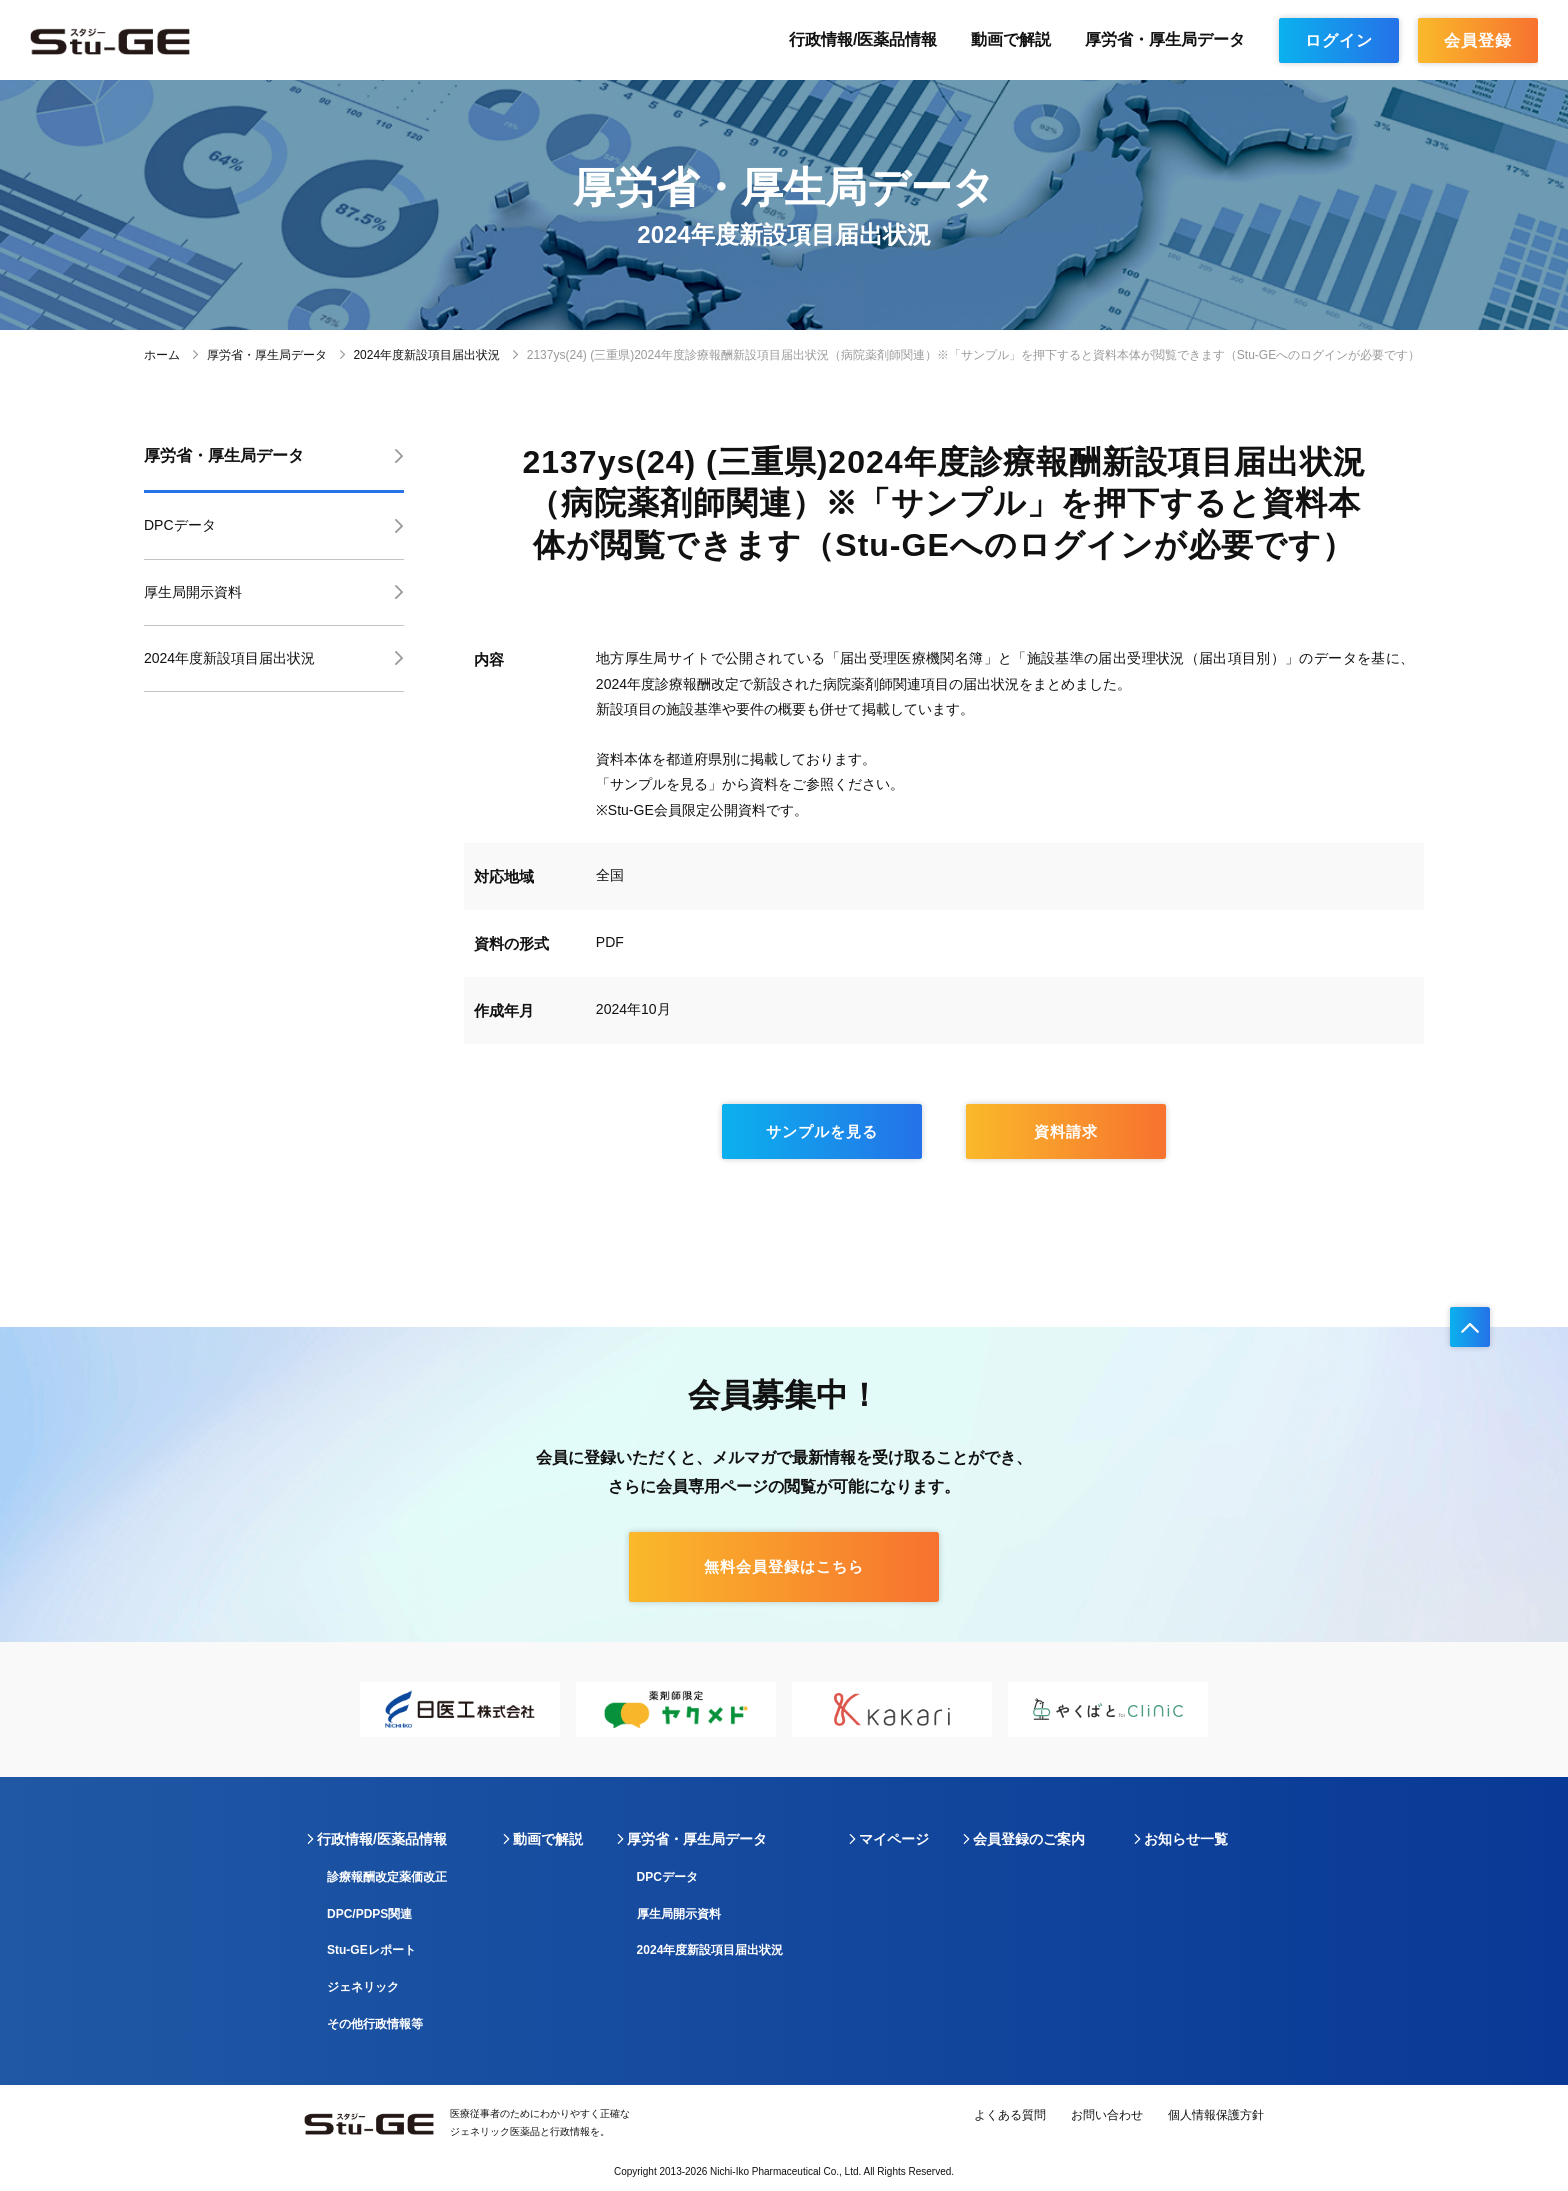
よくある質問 (1010, 2115)
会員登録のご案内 (1029, 1839)
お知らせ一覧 (1186, 1839)
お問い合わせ (1107, 2115)
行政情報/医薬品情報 (863, 39)
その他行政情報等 (375, 2024)
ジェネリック (363, 1987)
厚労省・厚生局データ (1165, 39)
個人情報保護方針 (1216, 2115)
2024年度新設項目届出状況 (426, 355)
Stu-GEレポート (371, 1950)
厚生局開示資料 (193, 592)
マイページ (894, 1839)
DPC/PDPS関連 (369, 1914)
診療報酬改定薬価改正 (387, 1877)
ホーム (162, 355)
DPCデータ (180, 525)
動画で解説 (1011, 39)
